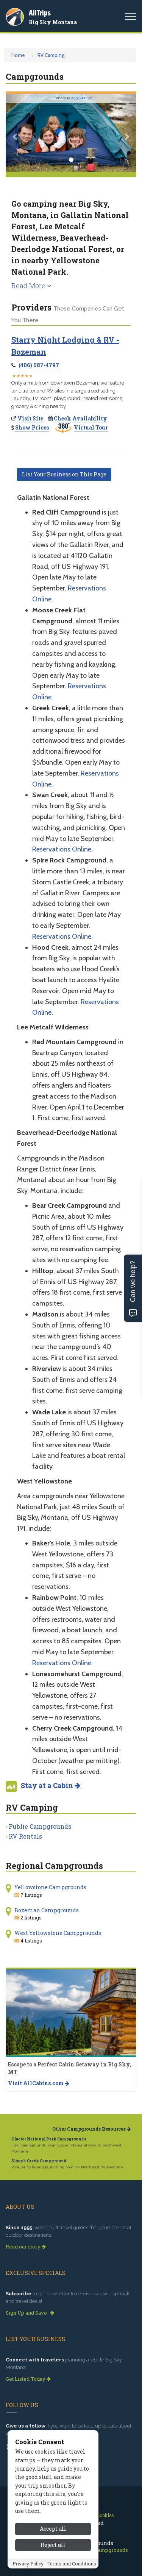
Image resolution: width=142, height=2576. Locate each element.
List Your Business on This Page (64, 474)
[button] (15, 133)
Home (18, 55)
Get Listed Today (28, 2378)
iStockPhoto (81, 98)
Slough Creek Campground (39, 2161)
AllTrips (40, 12)
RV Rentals (25, 1836)
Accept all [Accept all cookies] (53, 2528)
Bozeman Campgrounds (46, 1910)
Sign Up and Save (30, 2312)
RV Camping (50, 55)
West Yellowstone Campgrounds (57, 1932)
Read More (31, 285)
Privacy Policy (28, 2564)
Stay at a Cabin (50, 1785)
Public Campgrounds (40, 1826)
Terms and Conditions (71, 2564)
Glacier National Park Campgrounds (48, 2139)
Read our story (26, 2246)
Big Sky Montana (53, 22)
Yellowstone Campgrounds (50, 1887)
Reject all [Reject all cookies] (53, 2544)
